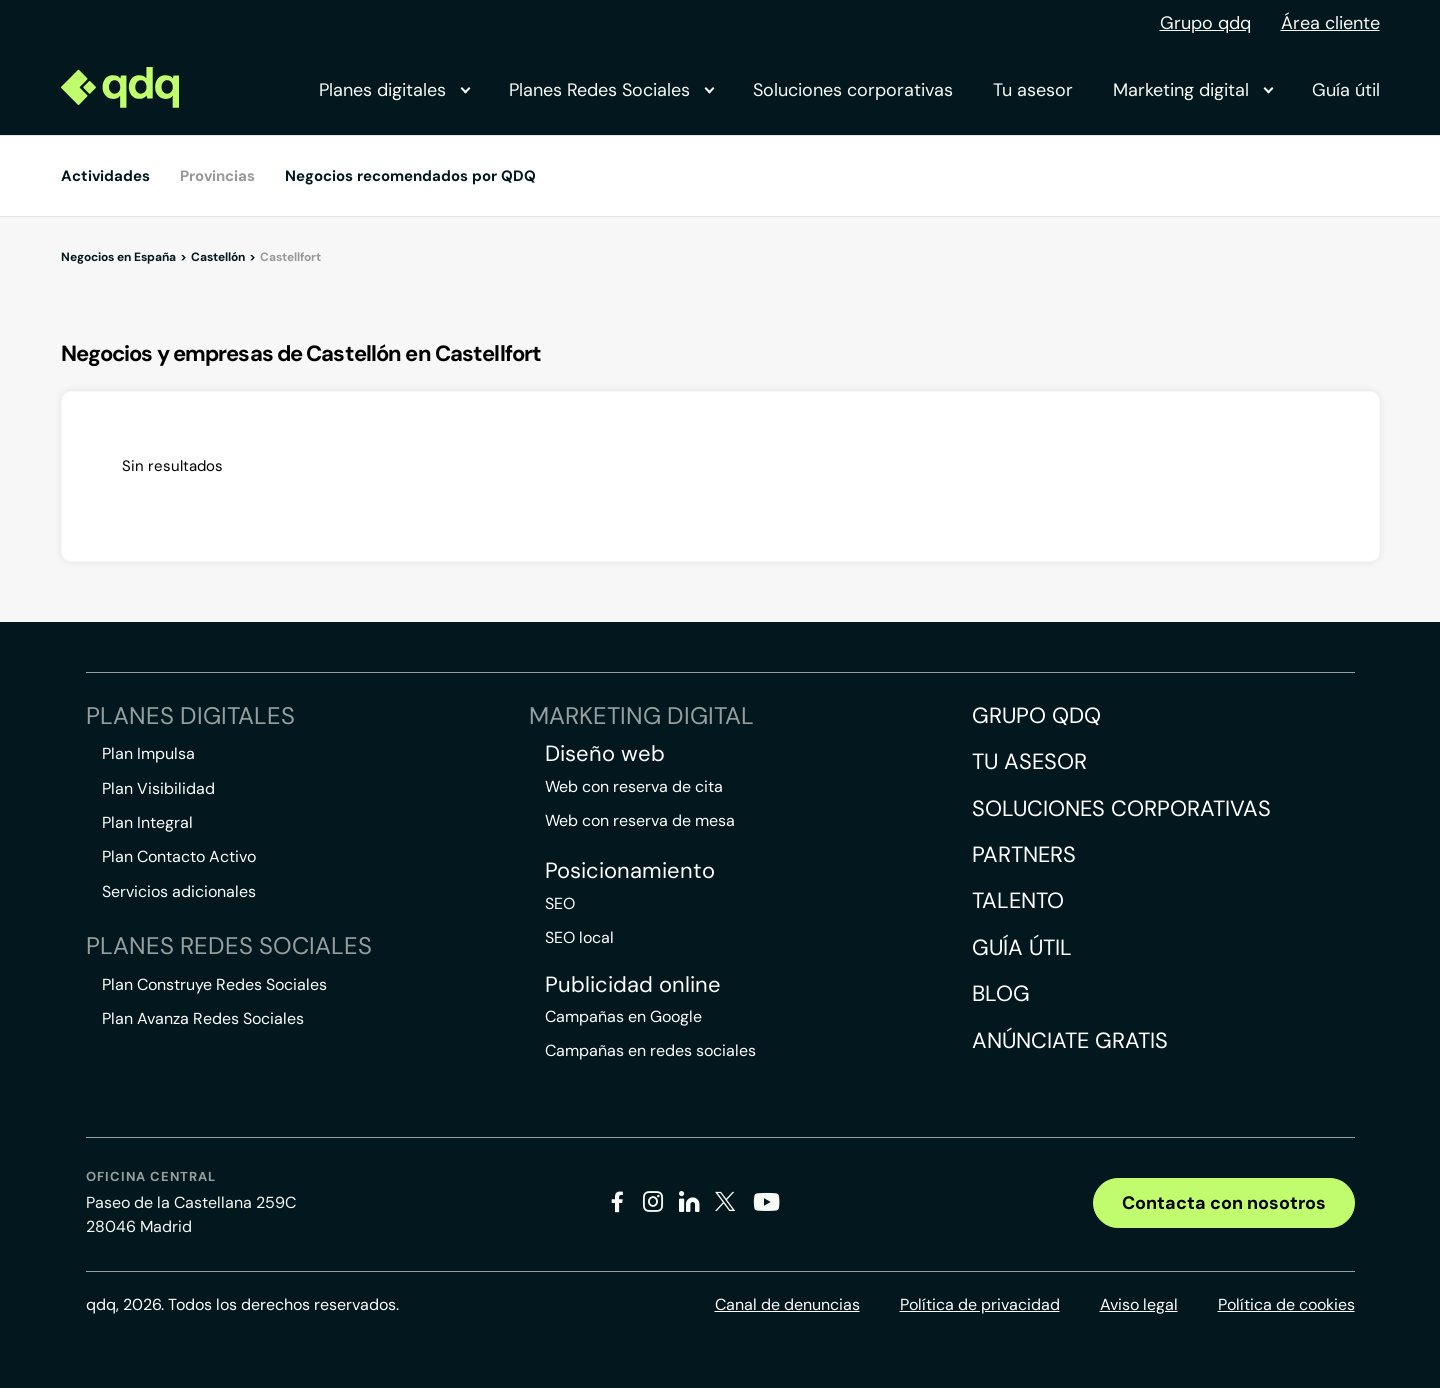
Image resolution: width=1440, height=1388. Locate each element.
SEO (560, 903)
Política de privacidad (980, 1304)
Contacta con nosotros (1224, 1203)
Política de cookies (1286, 1304)
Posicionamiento (630, 871)
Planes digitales (394, 90)
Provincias (217, 176)
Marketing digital (1192, 90)
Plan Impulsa (148, 753)
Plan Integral (147, 822)
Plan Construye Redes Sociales (214, 984)
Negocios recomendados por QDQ (410, 176)
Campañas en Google (623, 1016)
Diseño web (605, 754)
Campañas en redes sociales (650, 1050)
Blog (1001, 993)
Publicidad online (633, 985)
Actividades (105, 176)
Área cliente (1330, 23)
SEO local (579, 937)
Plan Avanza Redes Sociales (203, 1018)
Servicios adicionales (179, 891)
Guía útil (1346, 90)
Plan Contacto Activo (179, 856)
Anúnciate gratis (1070, 1040)
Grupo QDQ (1036, 715)
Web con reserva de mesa (640, 820)
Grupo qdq (1205, 23)
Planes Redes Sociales (611, 90)
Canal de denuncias (787, 1304)
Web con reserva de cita (634, 786)
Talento (1018, 900)
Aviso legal (1139, 1304)
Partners (1024, 854)
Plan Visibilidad (158, 788)
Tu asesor (1033, 90)
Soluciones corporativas (853, 90)
